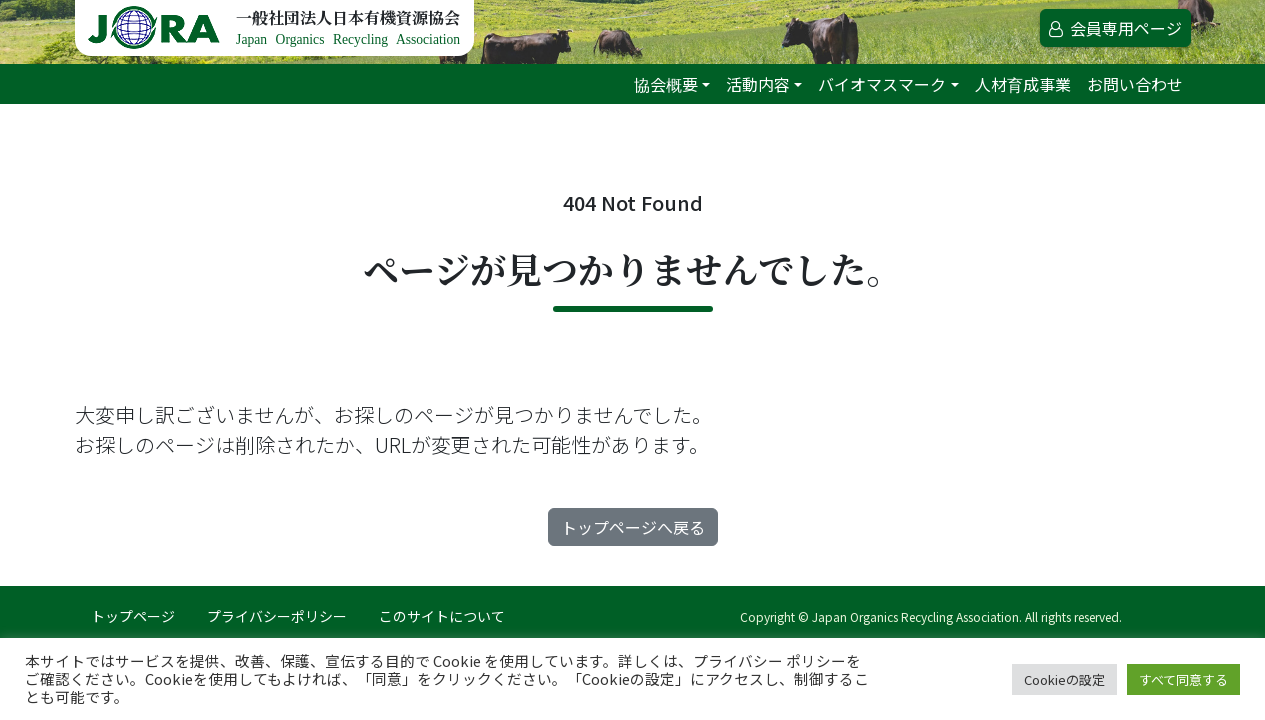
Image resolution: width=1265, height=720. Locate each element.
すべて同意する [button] (1183, 679)
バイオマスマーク (882, 84)
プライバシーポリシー (277, 616)
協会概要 (666, 84)
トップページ (133, 616)
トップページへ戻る (633, 527)
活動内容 (758, 84)
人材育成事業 (1023, 84)
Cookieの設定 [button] (1064, 679)
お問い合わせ (1135, 84)
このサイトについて (442, 616)
